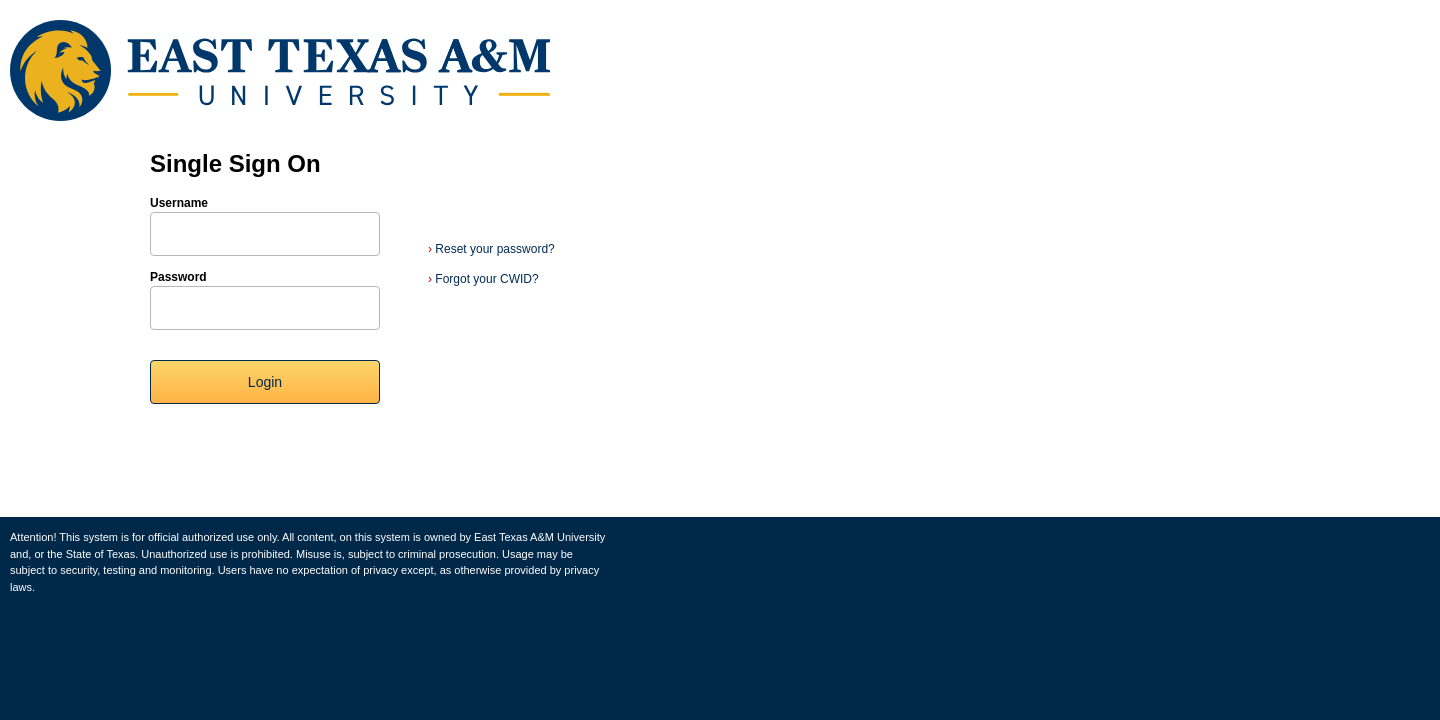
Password (178, 277)
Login (265, 382)
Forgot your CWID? (483, 279)
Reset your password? (491, 249)
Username (179, 203)
